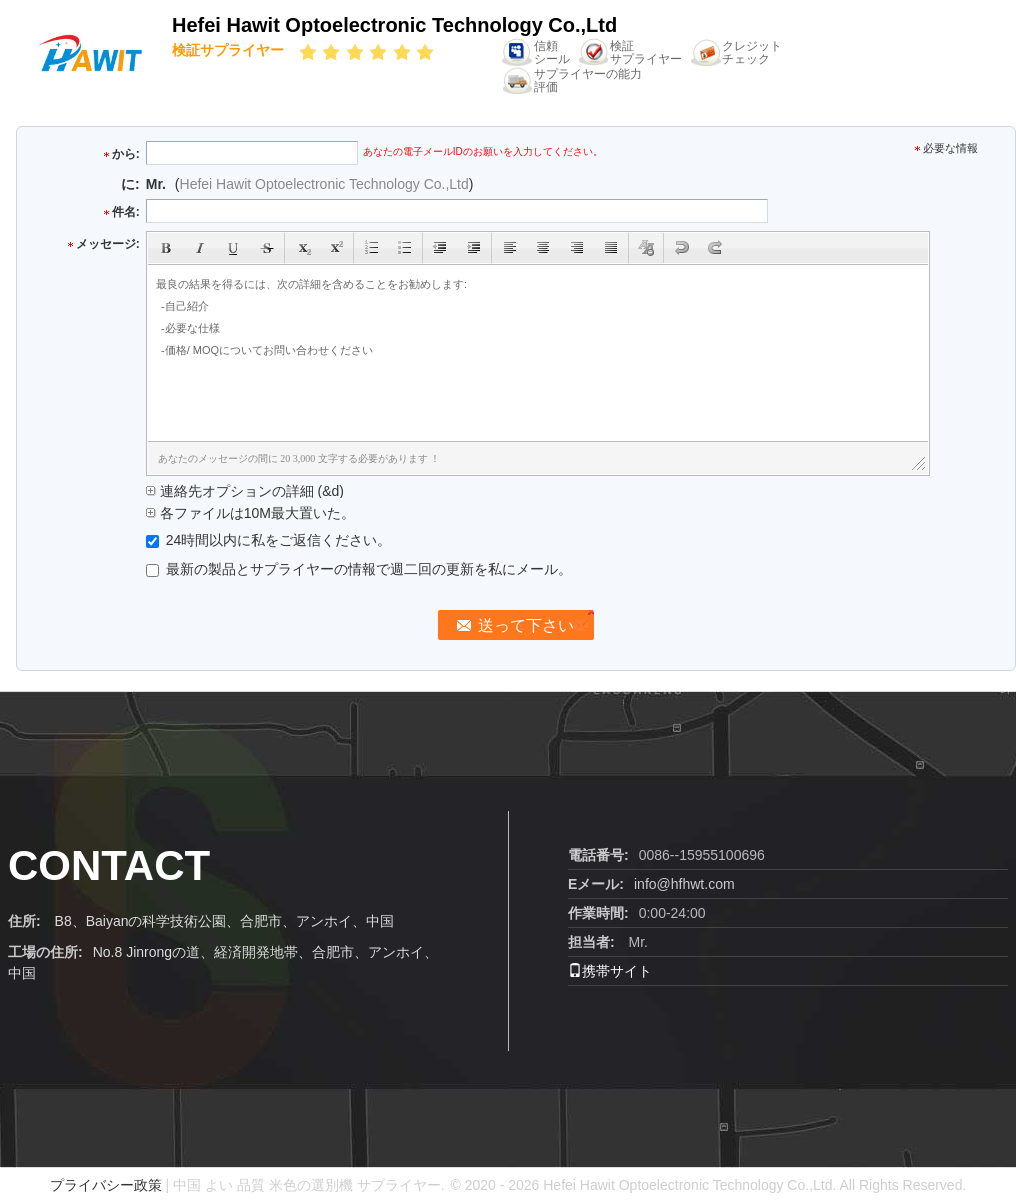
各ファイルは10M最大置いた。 (250, 513)
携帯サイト (610, 971)
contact (109, 865)
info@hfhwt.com (684, 884)
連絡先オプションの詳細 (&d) (245, 491)
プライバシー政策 (106, 1185)
